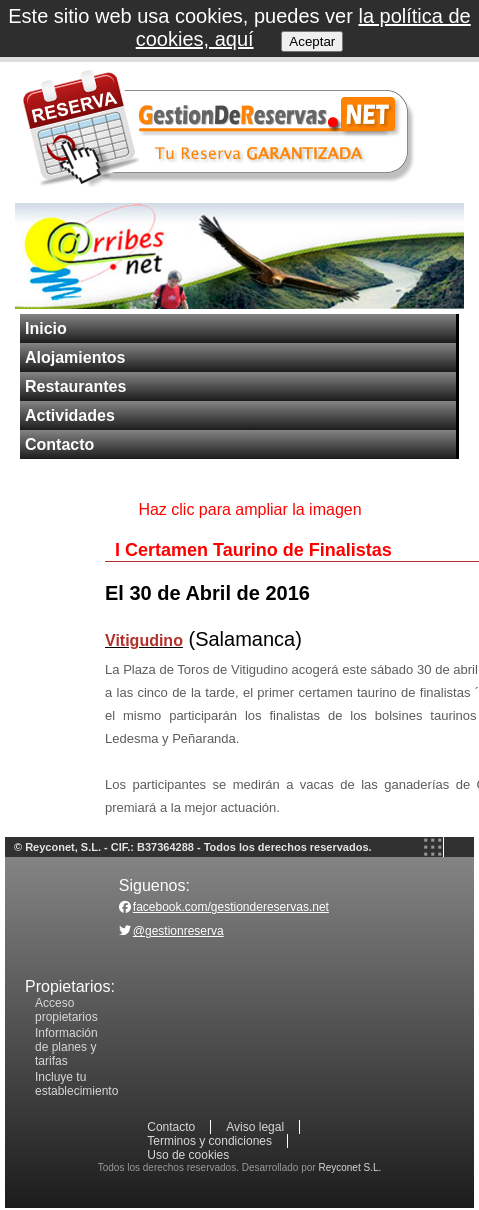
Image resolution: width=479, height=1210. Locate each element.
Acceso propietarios (66, 1010)
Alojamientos (75, 357)
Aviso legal (255, 1127)
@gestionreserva (178, 931)
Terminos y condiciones (209, 1141)
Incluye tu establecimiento (76, 1084)
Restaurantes (75, 386)
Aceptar (312, 41)
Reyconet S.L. (349, 1167)
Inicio (46, 328)
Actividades (70, 415)
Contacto (59, 444)
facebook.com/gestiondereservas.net (231, 907)
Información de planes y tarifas (66, 1047)
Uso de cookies (188, 1155)
